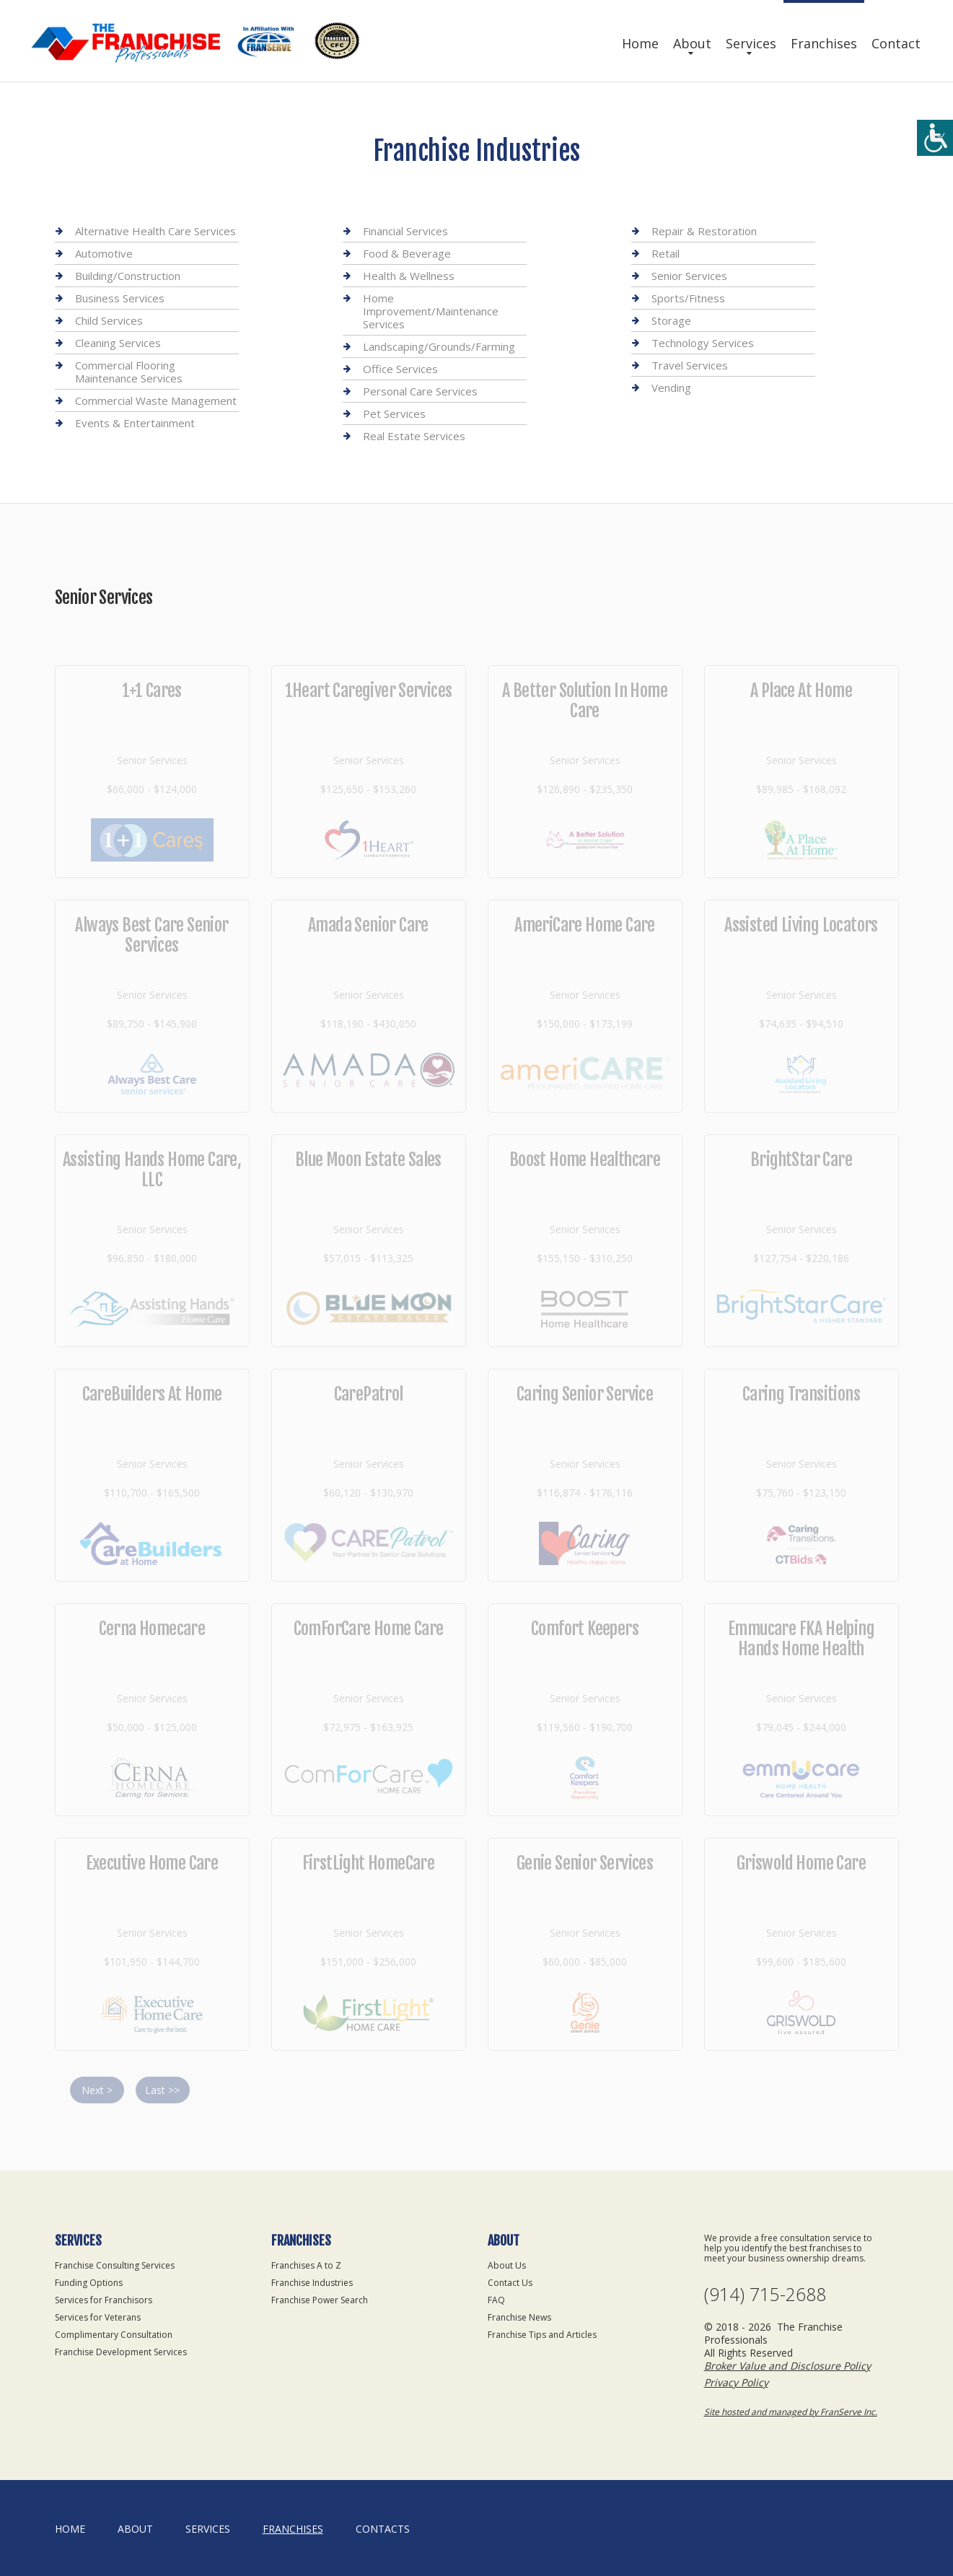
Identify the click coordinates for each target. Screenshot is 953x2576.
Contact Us (510, 2283)
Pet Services (394, 413)
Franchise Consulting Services (115, 2265)
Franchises (824, 43)
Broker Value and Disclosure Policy (787, 2366)
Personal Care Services (420, 391)
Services (751, 43)
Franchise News (519, 2317)
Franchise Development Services (121, 2352)
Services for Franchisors (103, 2300)
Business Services (119, 298)
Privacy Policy (736, 2382)
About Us (507, 2265)
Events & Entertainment (135, 423)
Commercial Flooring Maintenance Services (129, 371)
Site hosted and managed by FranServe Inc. (790, 2412)
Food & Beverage (407, 253)
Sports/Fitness (688, 298)
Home (640, 43)
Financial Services (405, 231)
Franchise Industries (312, 2283)
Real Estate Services (414, 436)
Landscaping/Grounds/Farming (439, 346)
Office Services (400, 369)
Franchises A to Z (306, 2265)
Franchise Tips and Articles (542, 2335)
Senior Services (689, 275)
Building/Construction (127, 275)
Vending (671, 387)
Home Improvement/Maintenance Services (431, 311)
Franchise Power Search (319, 2300)
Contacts (383, 2529)
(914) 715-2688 (765, 2294)
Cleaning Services (118, 343)
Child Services (109, 320)
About (692, 43)
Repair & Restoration (704, 231)
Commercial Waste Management (156, 400)
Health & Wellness (408, 275)
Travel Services (689, 365)
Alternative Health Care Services (155, 231)
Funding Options (89, 2283)
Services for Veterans (98, 2317)
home (70, 2529)
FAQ (496, 2300)
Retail (665, 253)
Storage (671, 320)
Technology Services (702, 343)
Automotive (104, 253)
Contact (896, 43)
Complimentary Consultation (113, 2335)
